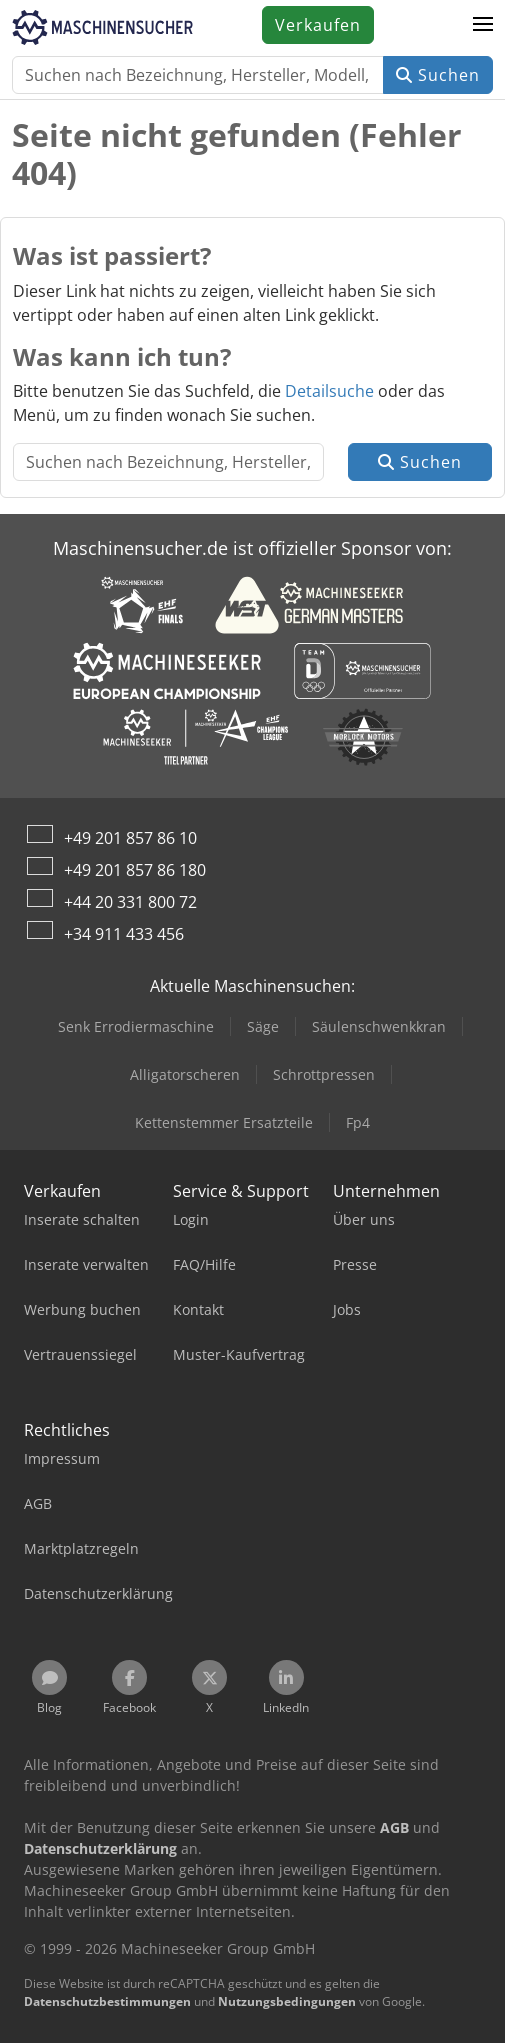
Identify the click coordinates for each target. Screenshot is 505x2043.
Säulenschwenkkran (379, 1026)
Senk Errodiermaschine (136, 1026)
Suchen (438, 75)
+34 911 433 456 (124, 934)
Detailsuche (329, 391)
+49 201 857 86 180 (135, 870)
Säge (263, 1026)
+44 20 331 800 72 (130, 902)
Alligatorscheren (185, 1074)
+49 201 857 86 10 (130, 838)
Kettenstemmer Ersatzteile (224, 1122)
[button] (483, 25)
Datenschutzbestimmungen (107, 2001)
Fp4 (358, 1122)
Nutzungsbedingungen (287, 2001)
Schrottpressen (324, 1074)
